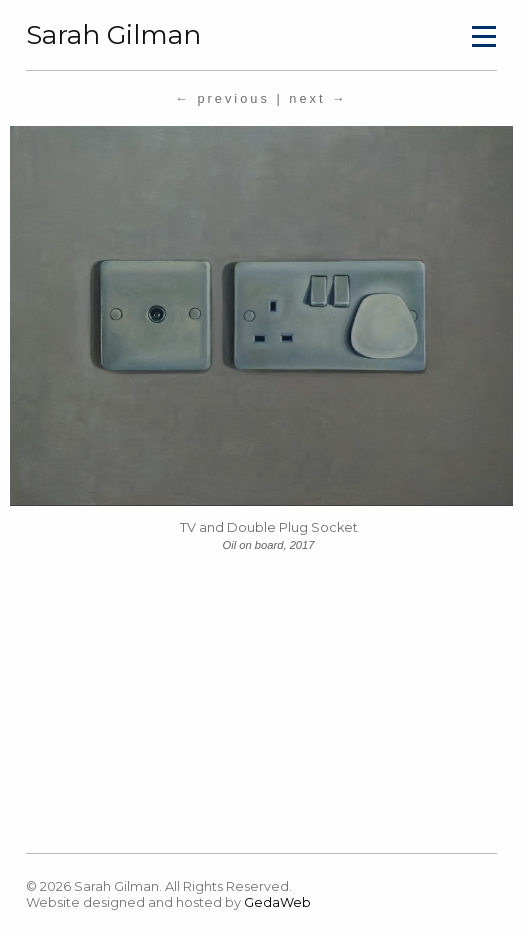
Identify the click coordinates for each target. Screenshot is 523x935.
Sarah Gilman (113, 35)
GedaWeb (277, 902)
